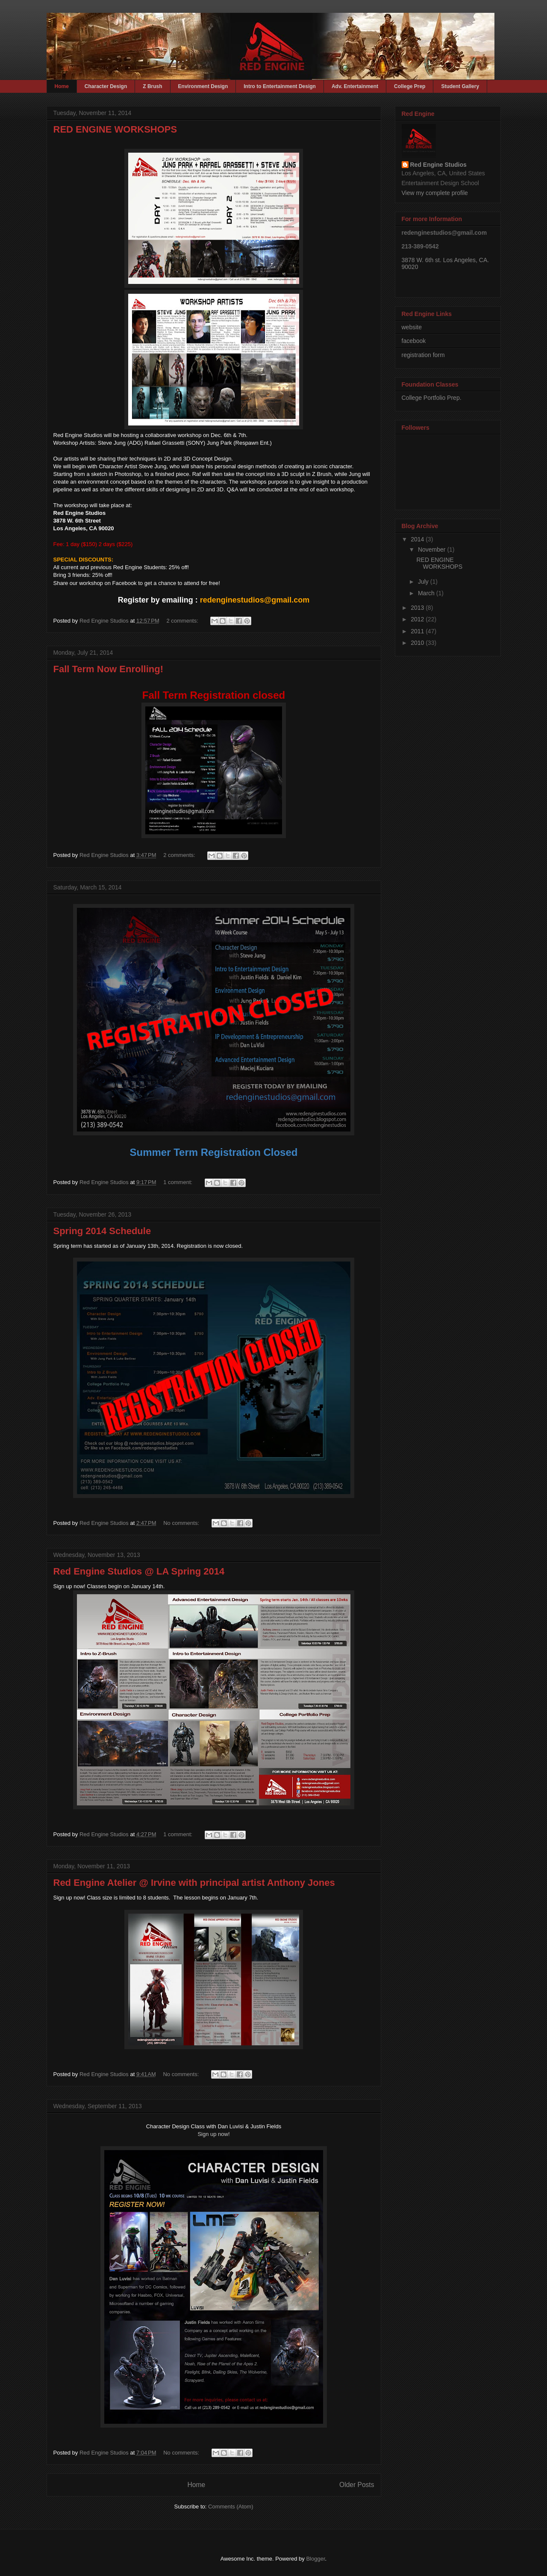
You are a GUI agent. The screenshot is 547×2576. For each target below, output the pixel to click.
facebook (414, 340)
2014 (418, 539)
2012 (418, 619)
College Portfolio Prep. (432, 397)
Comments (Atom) (230, 2506)
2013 (418, 607)
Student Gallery (460, 86)
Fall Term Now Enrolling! (108, 669)
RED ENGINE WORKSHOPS (115, 129)
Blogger (315, 2558)
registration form (423, 355)
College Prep (409, 86)
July (424, 581)
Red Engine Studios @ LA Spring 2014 (139, 1571)
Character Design (106, 86)
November (432, 549)
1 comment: (178, 1182)
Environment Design (203, 86)
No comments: (181, 1523)
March (427, 593)
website (412, 327)
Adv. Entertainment (355, 86)
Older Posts (356, 2484)
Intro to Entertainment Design (280, 86)
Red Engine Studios (438, 164)
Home (62, 86)
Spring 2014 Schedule (102, 1231)
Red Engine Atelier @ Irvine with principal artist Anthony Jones (194, 1882)
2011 (418, 631)
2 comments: (183, 620)
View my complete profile (435, 192)
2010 (418, 642)
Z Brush (152, 86)
